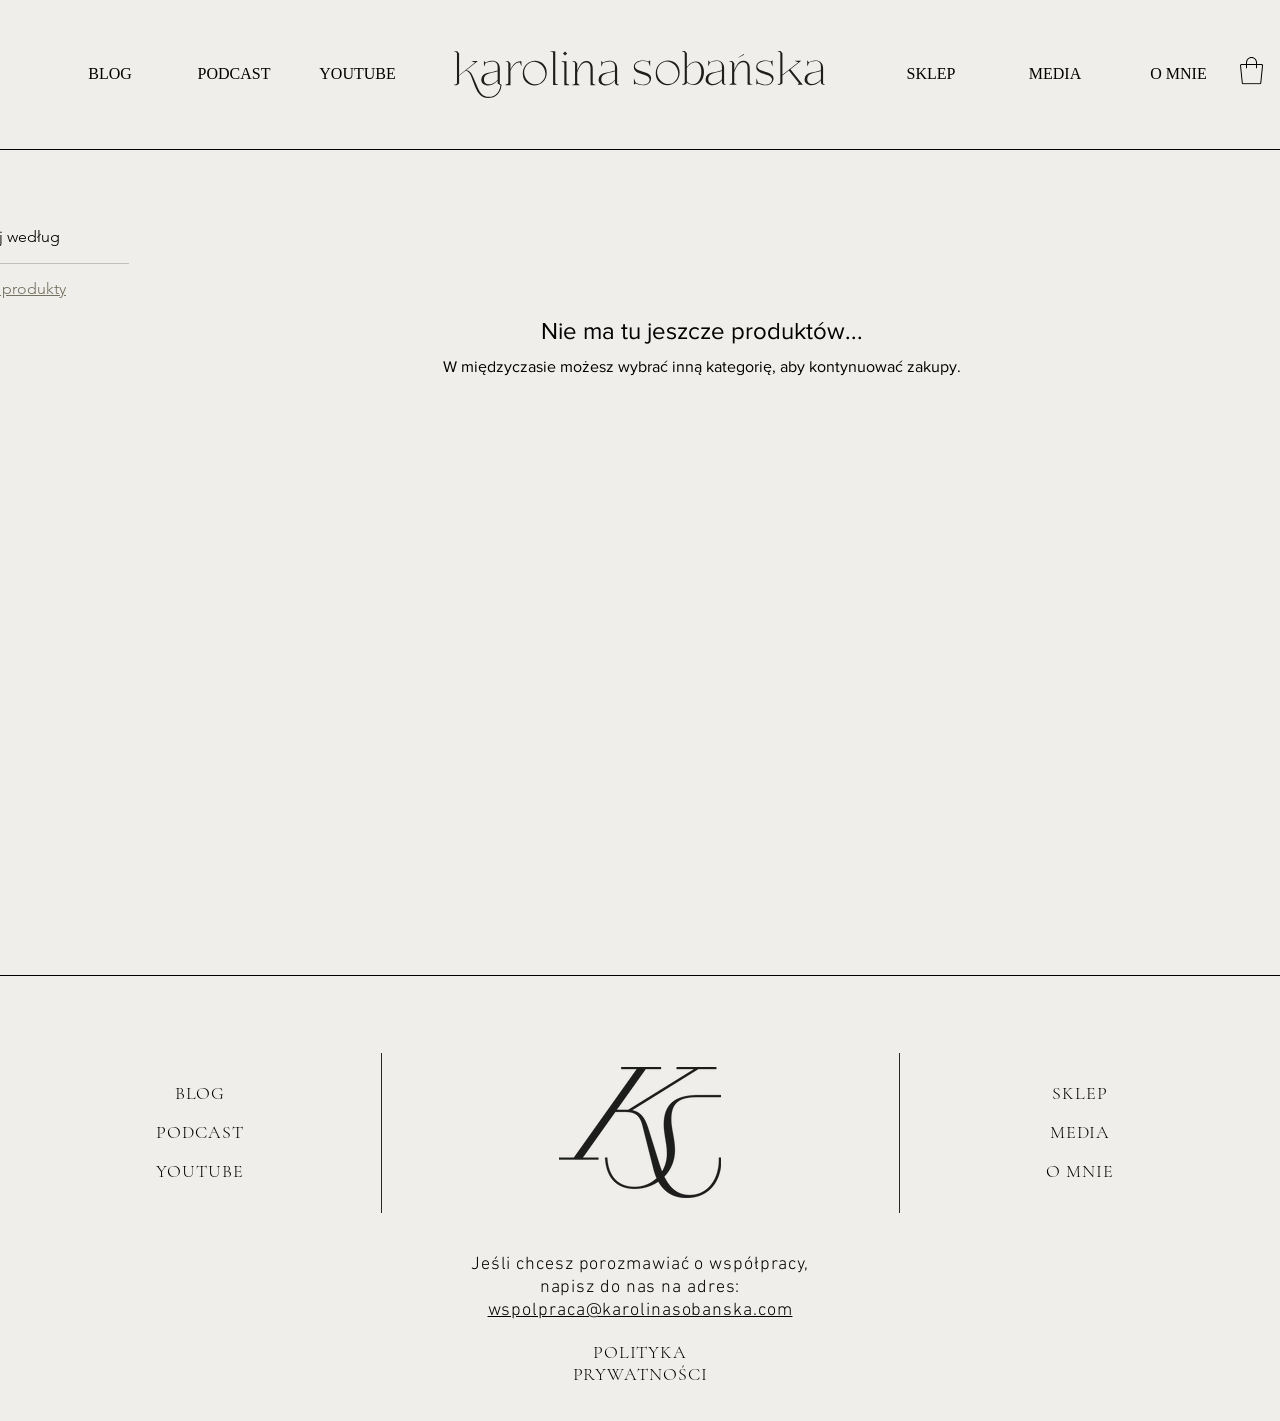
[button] (1251, 70)
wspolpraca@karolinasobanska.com (640, 1310)
